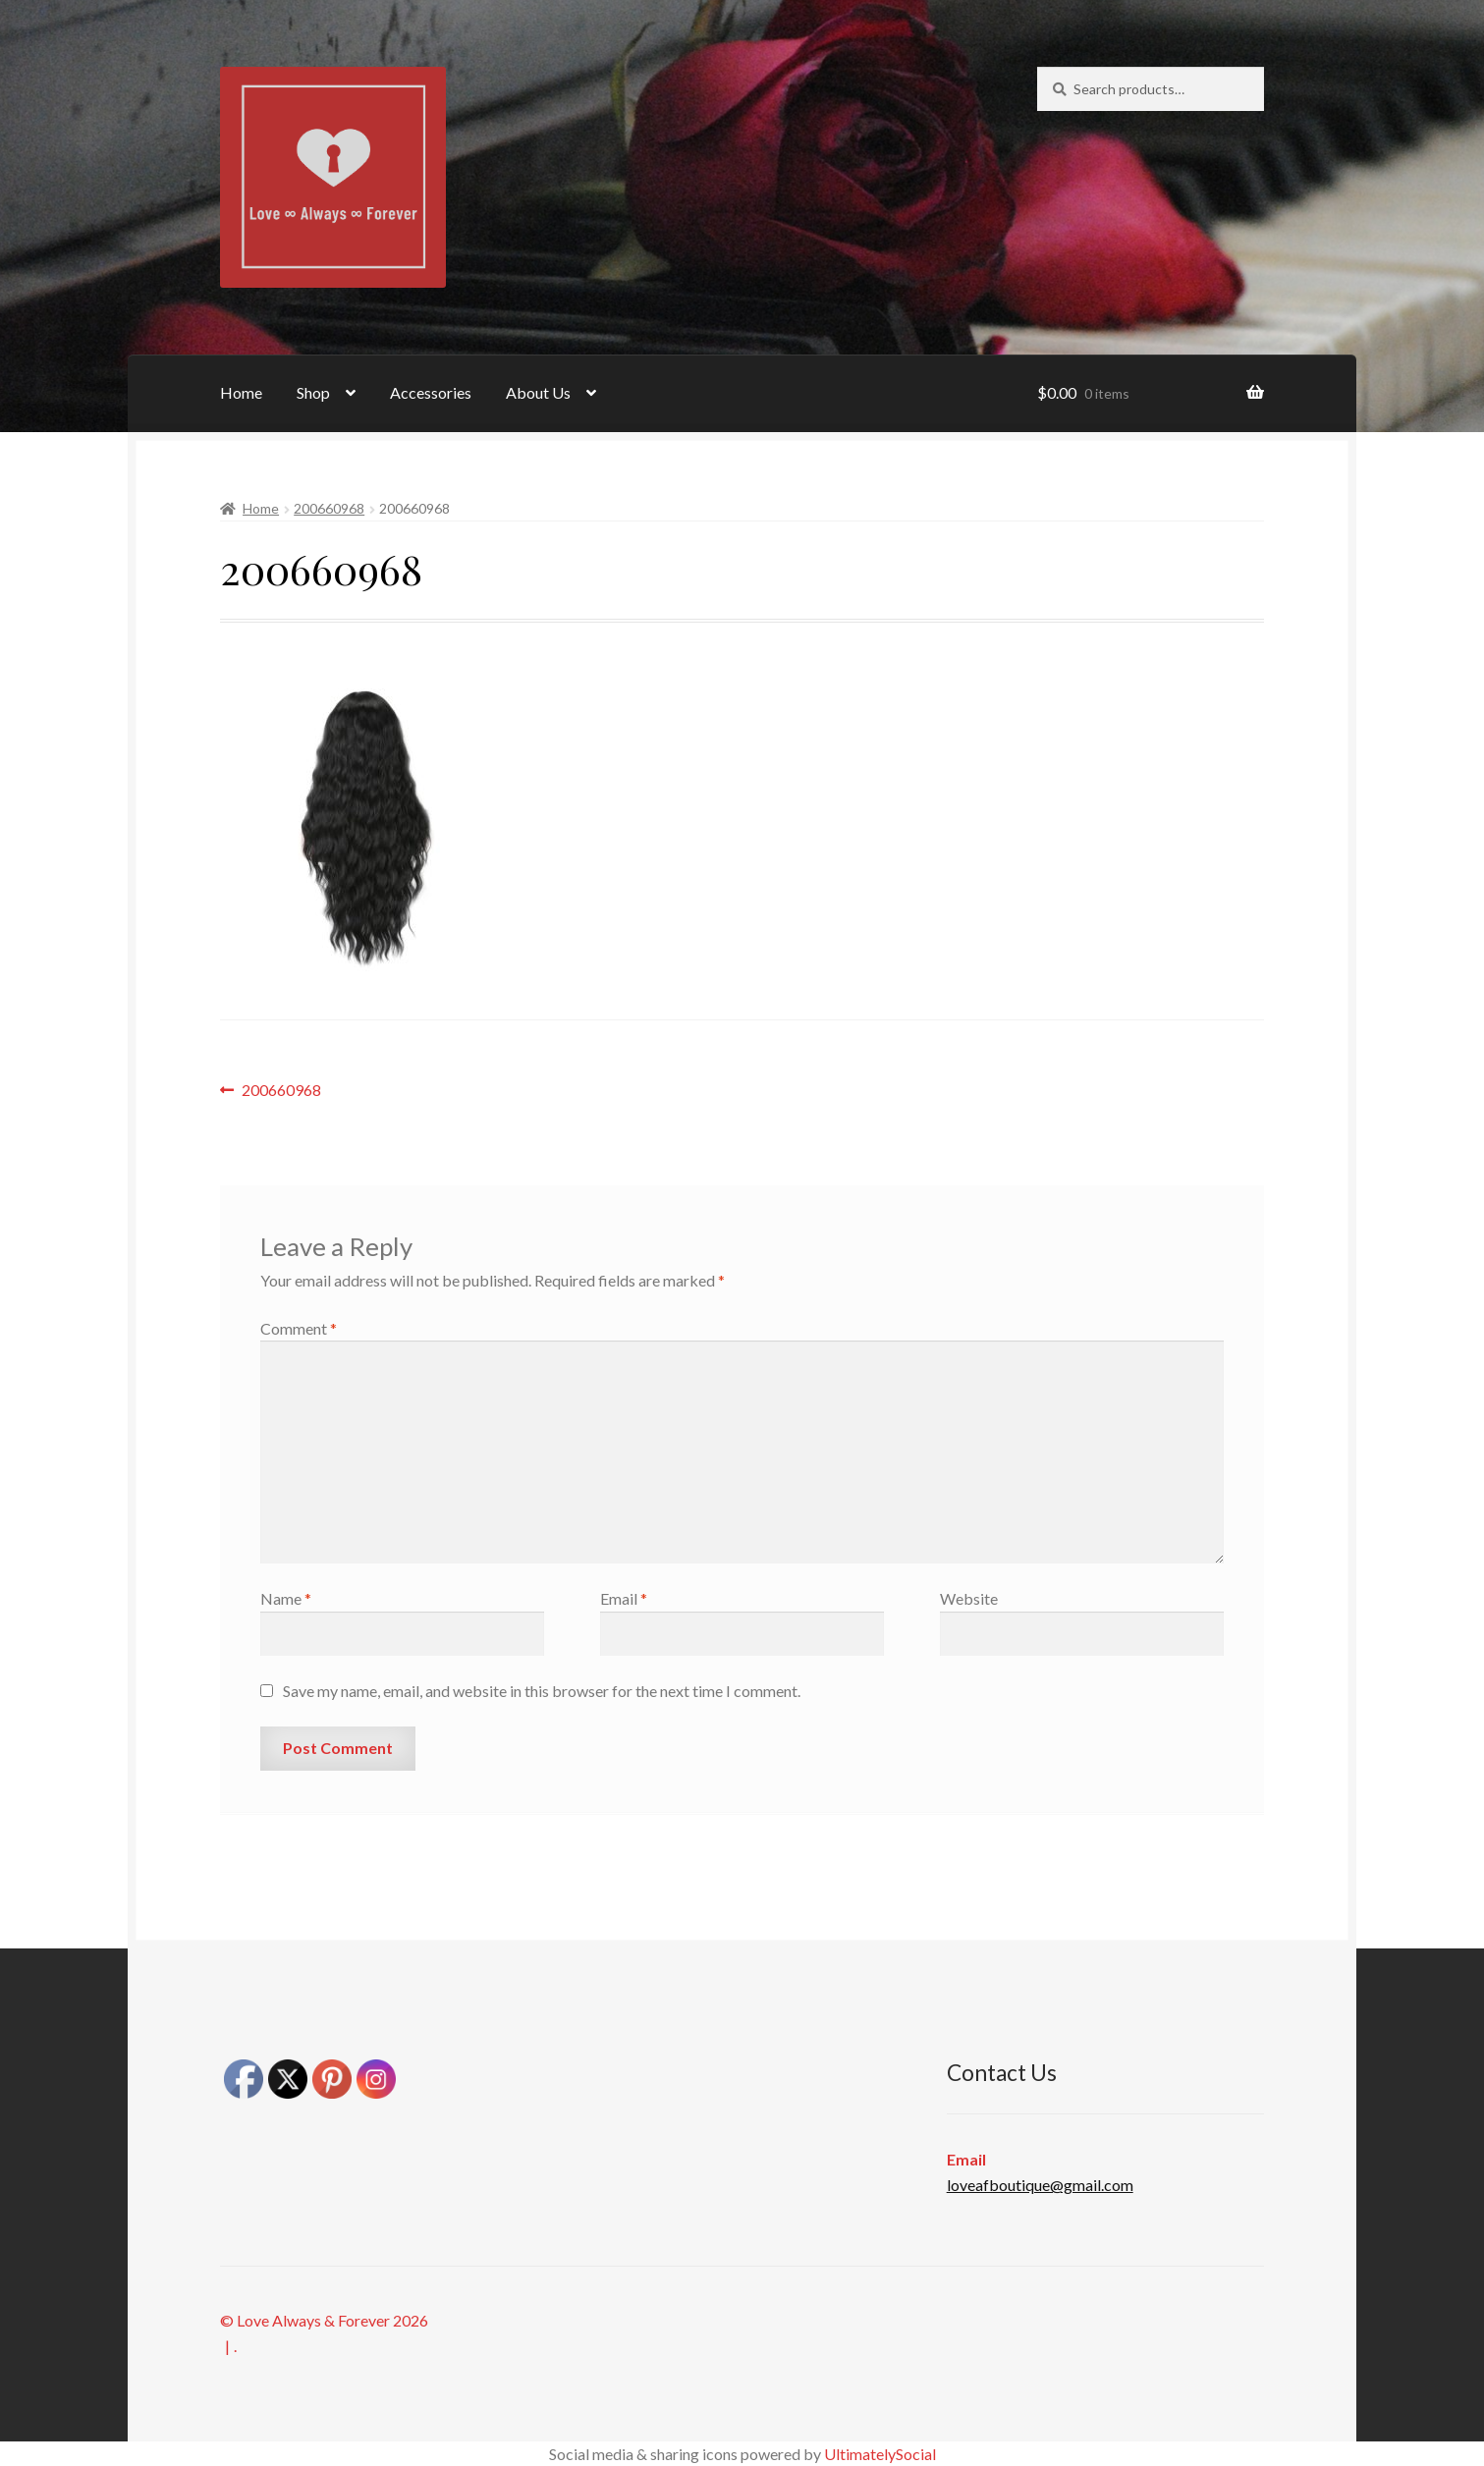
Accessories (430, 392)
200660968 (329, 508)
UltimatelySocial (880, 2453)
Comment (298, 1328)
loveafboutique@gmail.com (1040, 2184)
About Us (538, 392)
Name (285, 1598)
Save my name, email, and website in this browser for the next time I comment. (541, 1690)
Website (969, 1598)
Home (241, 392)
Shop (313, 392)
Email (623, 1598)
